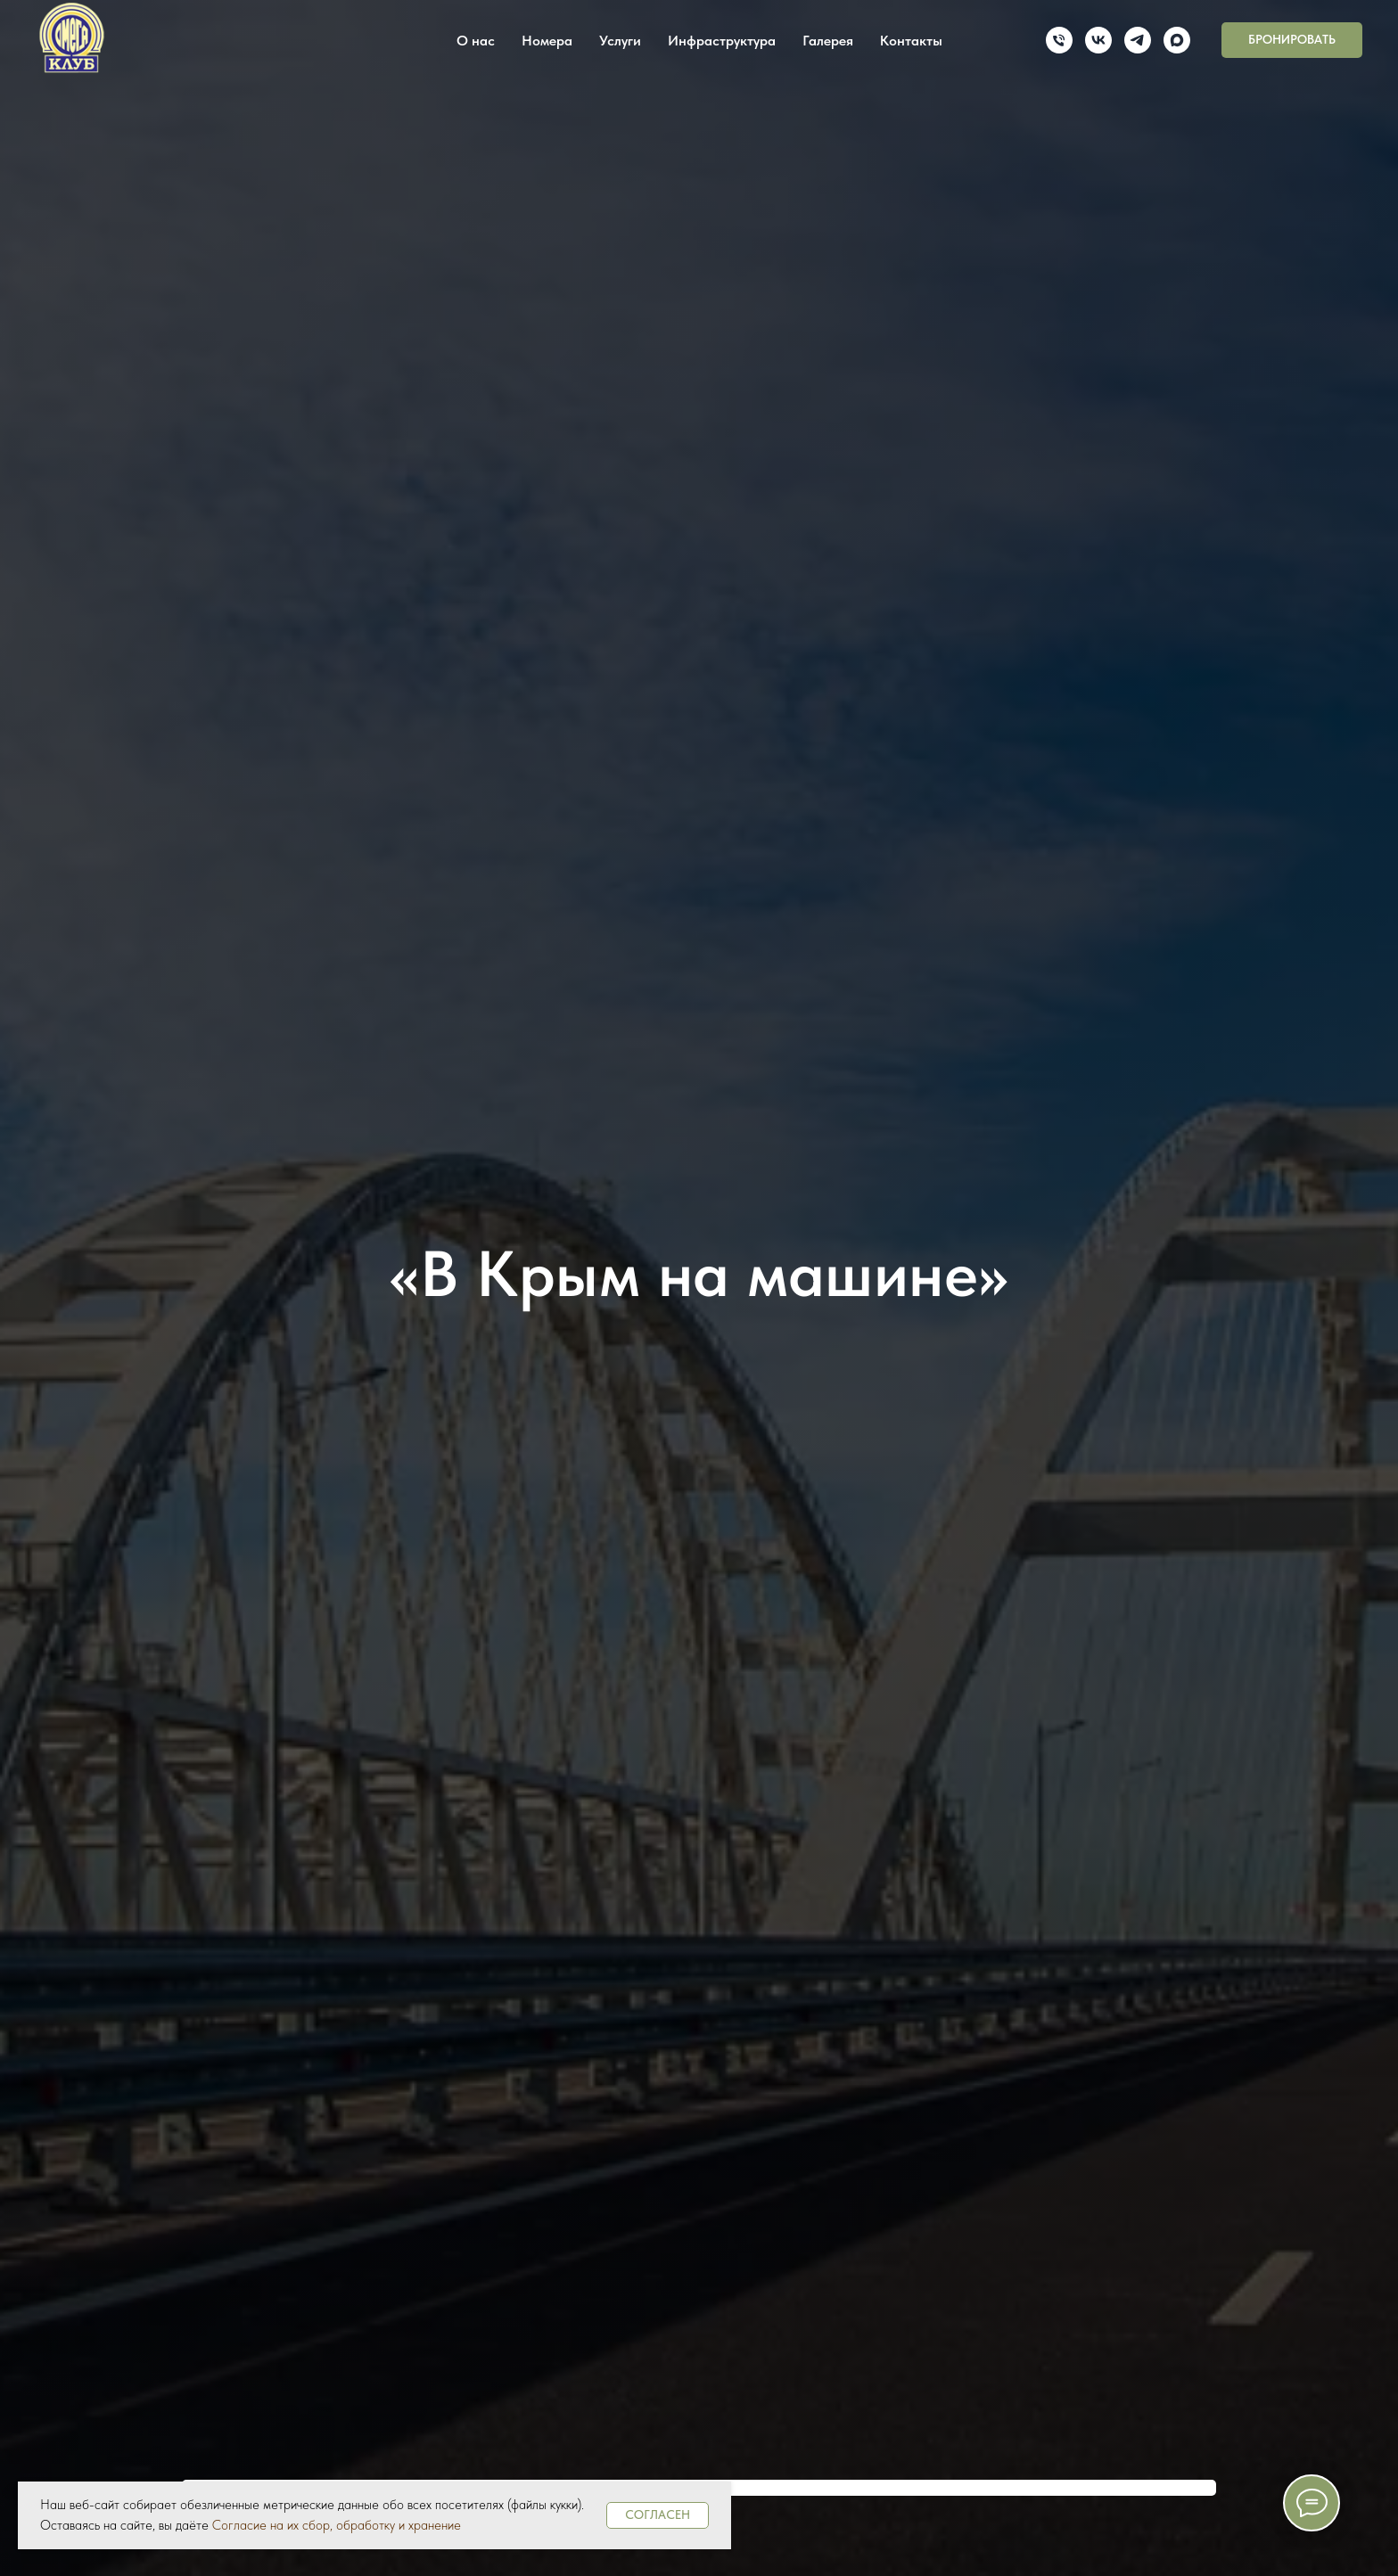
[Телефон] (1059, 40)
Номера (547, 40)
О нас (475, 40)
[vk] (1098, 40)
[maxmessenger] (1177, 40)
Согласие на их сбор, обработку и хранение (336, 2525)
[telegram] (1137, 40)
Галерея (827, 40)
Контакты (911, 40)
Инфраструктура (722, 40)
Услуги (620, 40)
